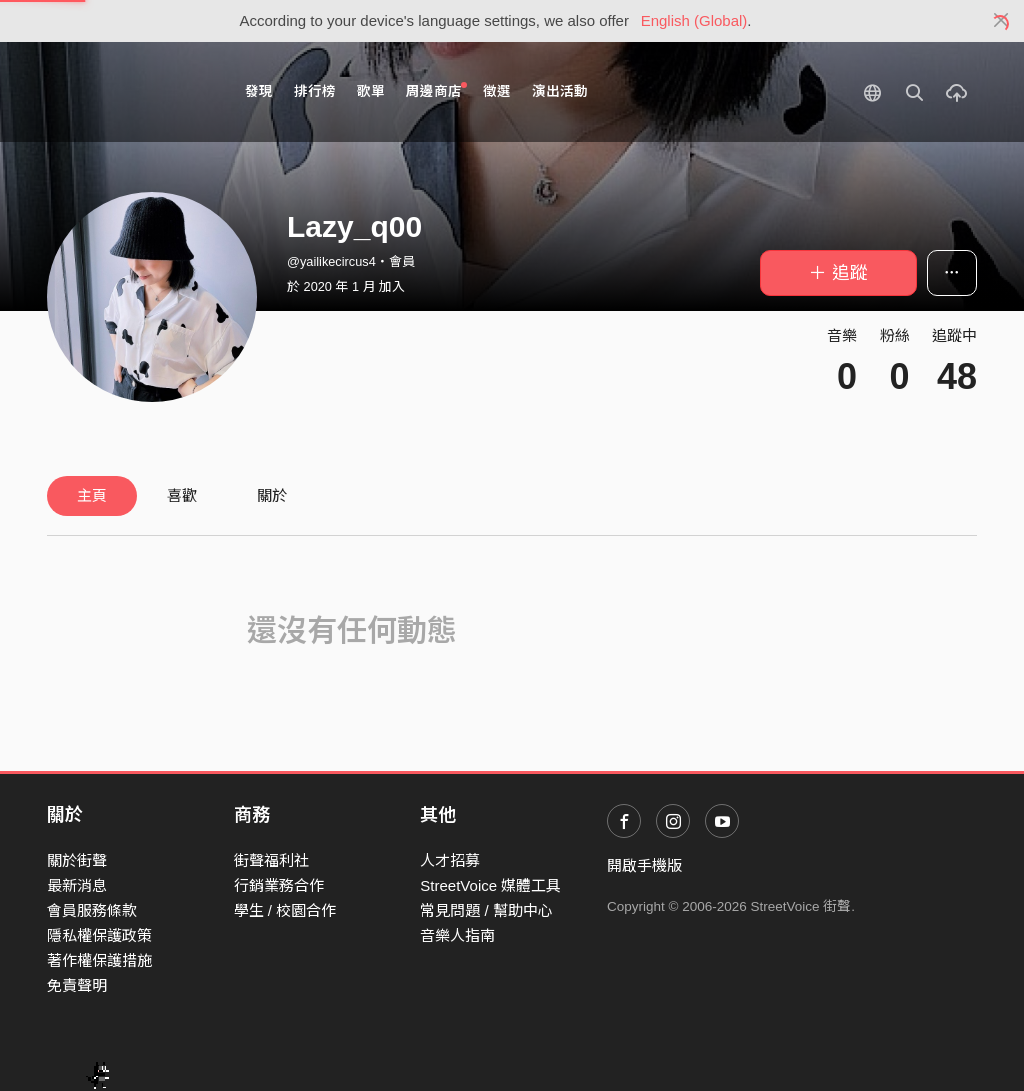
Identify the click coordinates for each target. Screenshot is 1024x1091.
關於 (272, 495)
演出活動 (560, 91)
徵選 (497, 91)
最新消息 (77, 885)
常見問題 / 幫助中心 (486, 910)
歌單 (371, 91)
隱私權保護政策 (99, 935)
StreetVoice (129, 92)
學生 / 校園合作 (285, 910)
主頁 (92, 495)
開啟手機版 (644, 865)
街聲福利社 (271, 860)
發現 (259, 91)
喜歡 (182, 495)
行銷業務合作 (279, 885)
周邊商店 (436, 90)
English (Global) (694, 20)
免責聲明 (77, 985)
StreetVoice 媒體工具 (490, 885)
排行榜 (315, 91)
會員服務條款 (92, 910)
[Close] (1001, 21)
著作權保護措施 (99, 960)
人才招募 (450, 860)
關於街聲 (77, 860)
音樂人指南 (457, 935)
